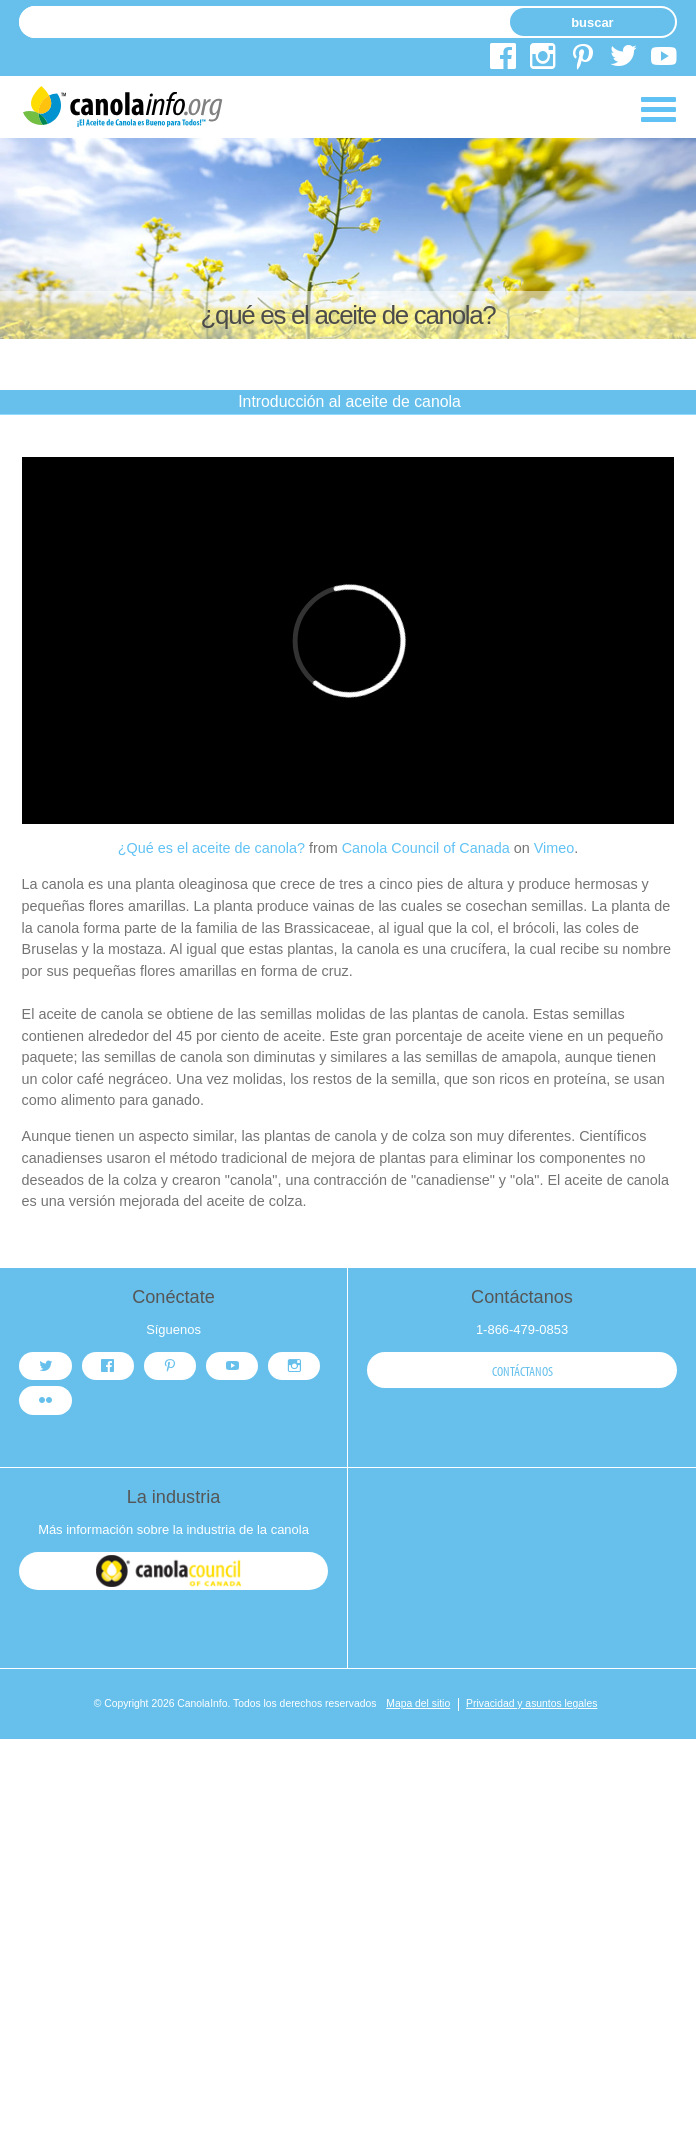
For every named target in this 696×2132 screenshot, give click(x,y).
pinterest (583, 60)
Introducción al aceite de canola (349, 401)
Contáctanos (522, 1371)
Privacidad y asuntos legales (531, 1703)
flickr (45, 1401)
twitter (623, 60)
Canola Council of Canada (426, 848)
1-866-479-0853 (522, 1329)
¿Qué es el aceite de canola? (211, 848)
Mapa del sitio (418, 1703)
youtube (664, 60)
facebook (503, 60)
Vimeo (554, 848)
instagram (543, 60)
